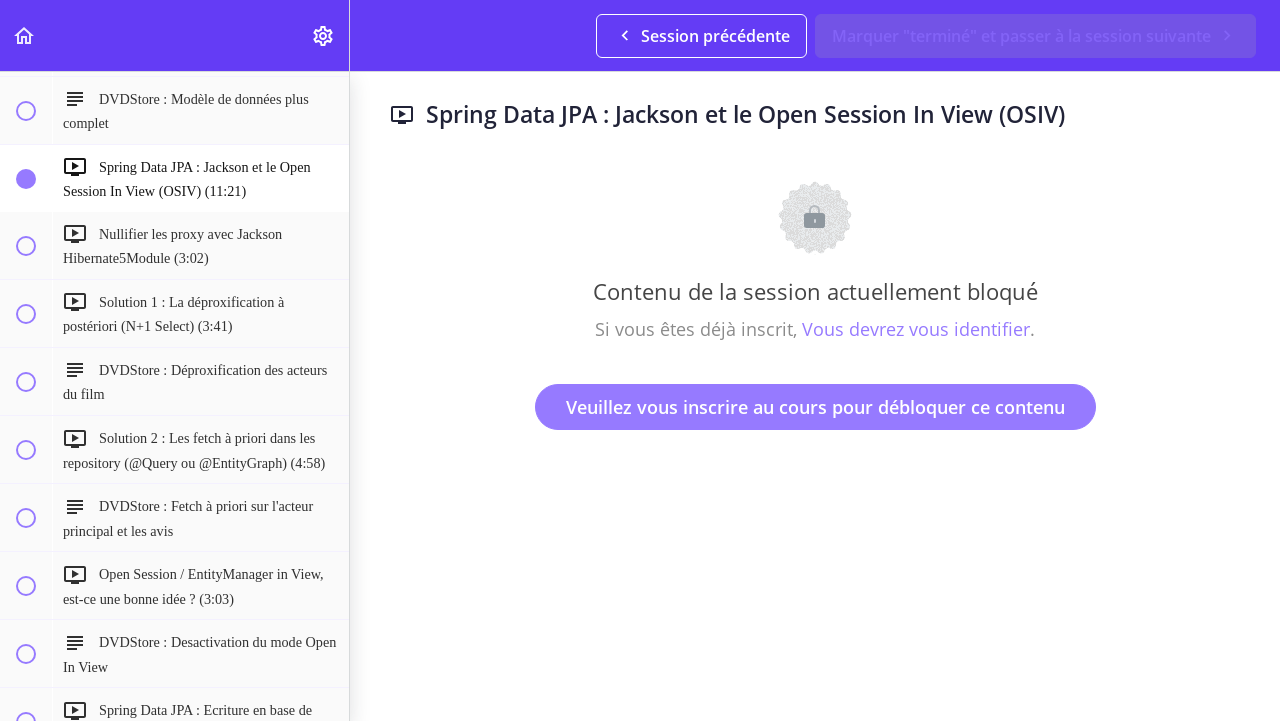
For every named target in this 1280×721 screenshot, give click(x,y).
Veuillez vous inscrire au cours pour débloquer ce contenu (815, 407)
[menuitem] (324, 35)
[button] (25, 35)
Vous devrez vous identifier (916, 329)
